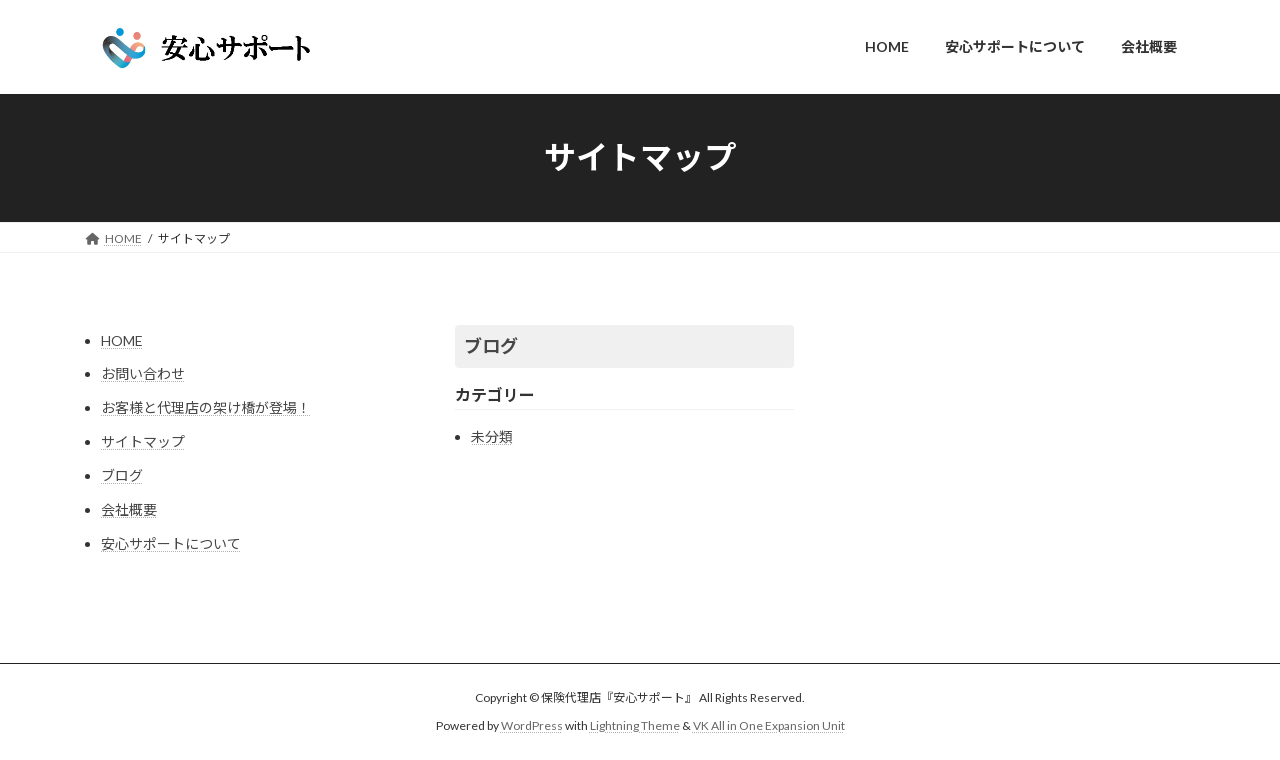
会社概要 (129, 509)
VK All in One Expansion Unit (769, 725)
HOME (122, 340)
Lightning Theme (635, 725)
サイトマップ (143, 441)
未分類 (492, 436)
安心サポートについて (171, 543)
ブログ (122, 475)
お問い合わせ (143, 373)
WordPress (532, 725)
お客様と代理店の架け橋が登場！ (206, 407)
